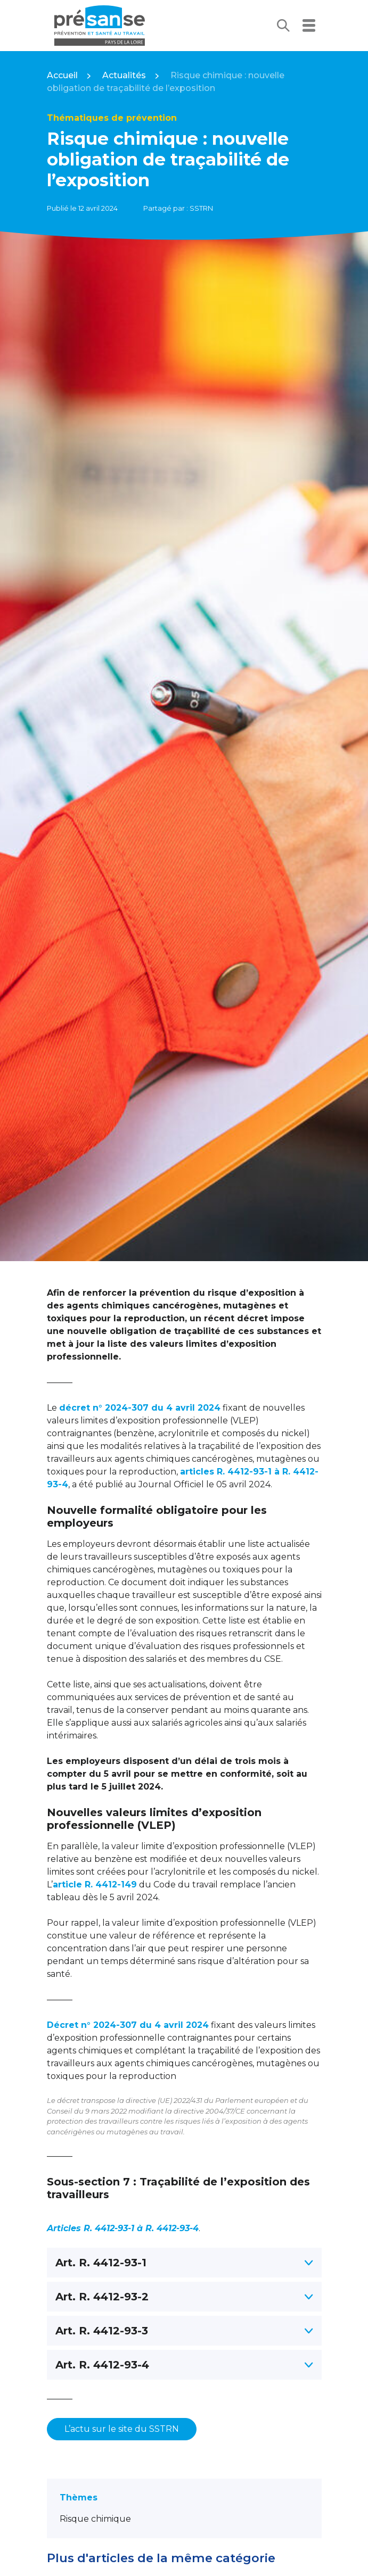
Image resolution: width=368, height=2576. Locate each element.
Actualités (124, 75)
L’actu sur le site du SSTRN (121, 2429)
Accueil (62, 75)
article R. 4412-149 (95, 1884)
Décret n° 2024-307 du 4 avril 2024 (128, 2025)
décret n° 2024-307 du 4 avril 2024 (139, 1408)
